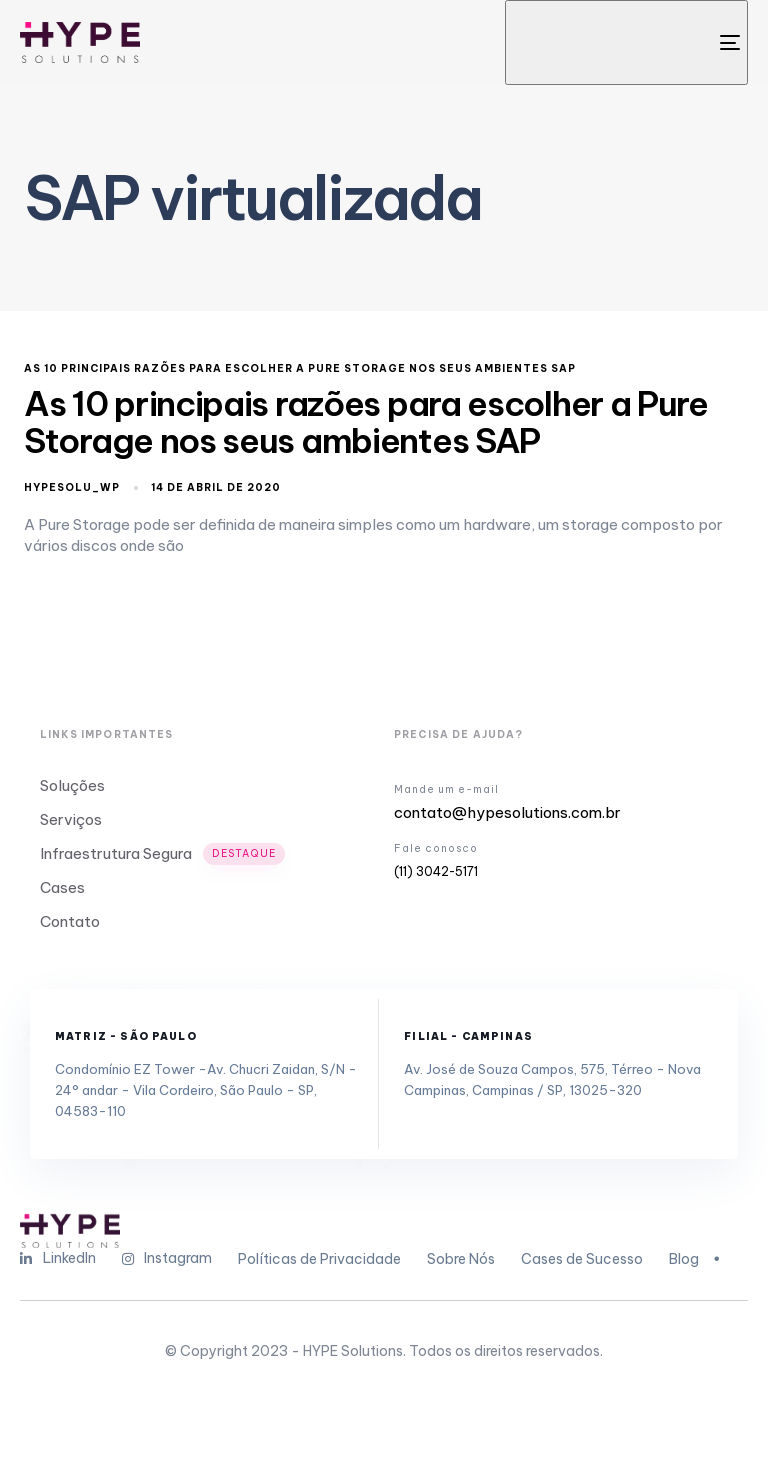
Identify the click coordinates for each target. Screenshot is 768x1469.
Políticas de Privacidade (319, 1259)
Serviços (71, 819)
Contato (70, 921)
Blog (696, 1259)
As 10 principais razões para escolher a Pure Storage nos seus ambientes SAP (300, 369)
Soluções (72, 785)
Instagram (167, 1258)
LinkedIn (58, 1258)
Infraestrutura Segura (162, 853)
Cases (62, 887)
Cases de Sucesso (582, 1259)
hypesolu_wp (72, 487)
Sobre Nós (461, 1259)
